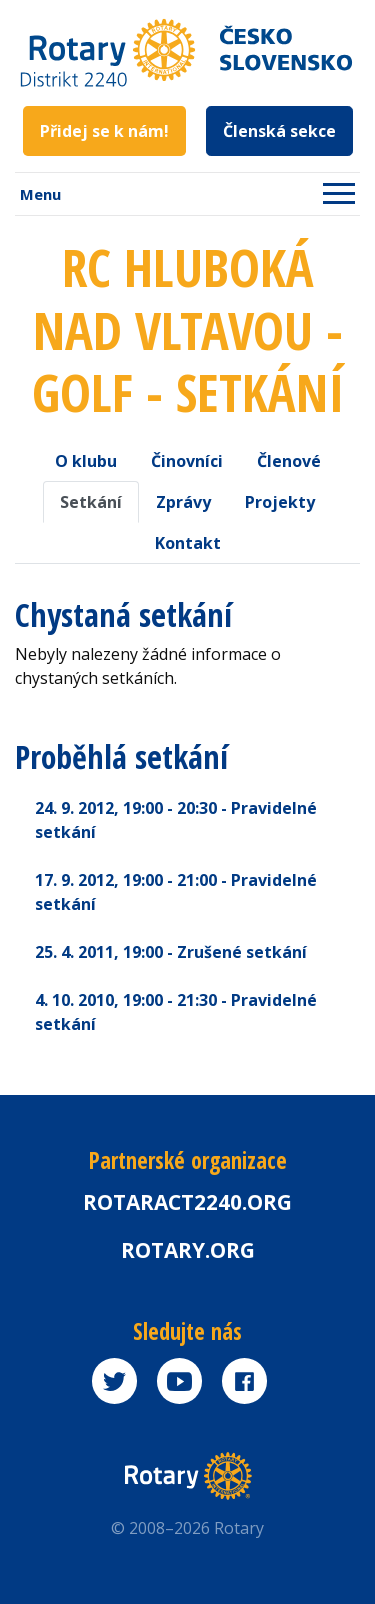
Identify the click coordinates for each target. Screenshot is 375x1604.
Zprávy (183, 502)
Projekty (280, 502)
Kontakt (188, 543)
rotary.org (188, 1250)
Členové (289, 461)
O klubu (86, 461)
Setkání (91, 502)
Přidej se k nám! (104, 131)
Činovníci (187, 461)
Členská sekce (279, 131)
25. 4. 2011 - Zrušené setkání (171, 952)
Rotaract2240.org (187, 1202)
